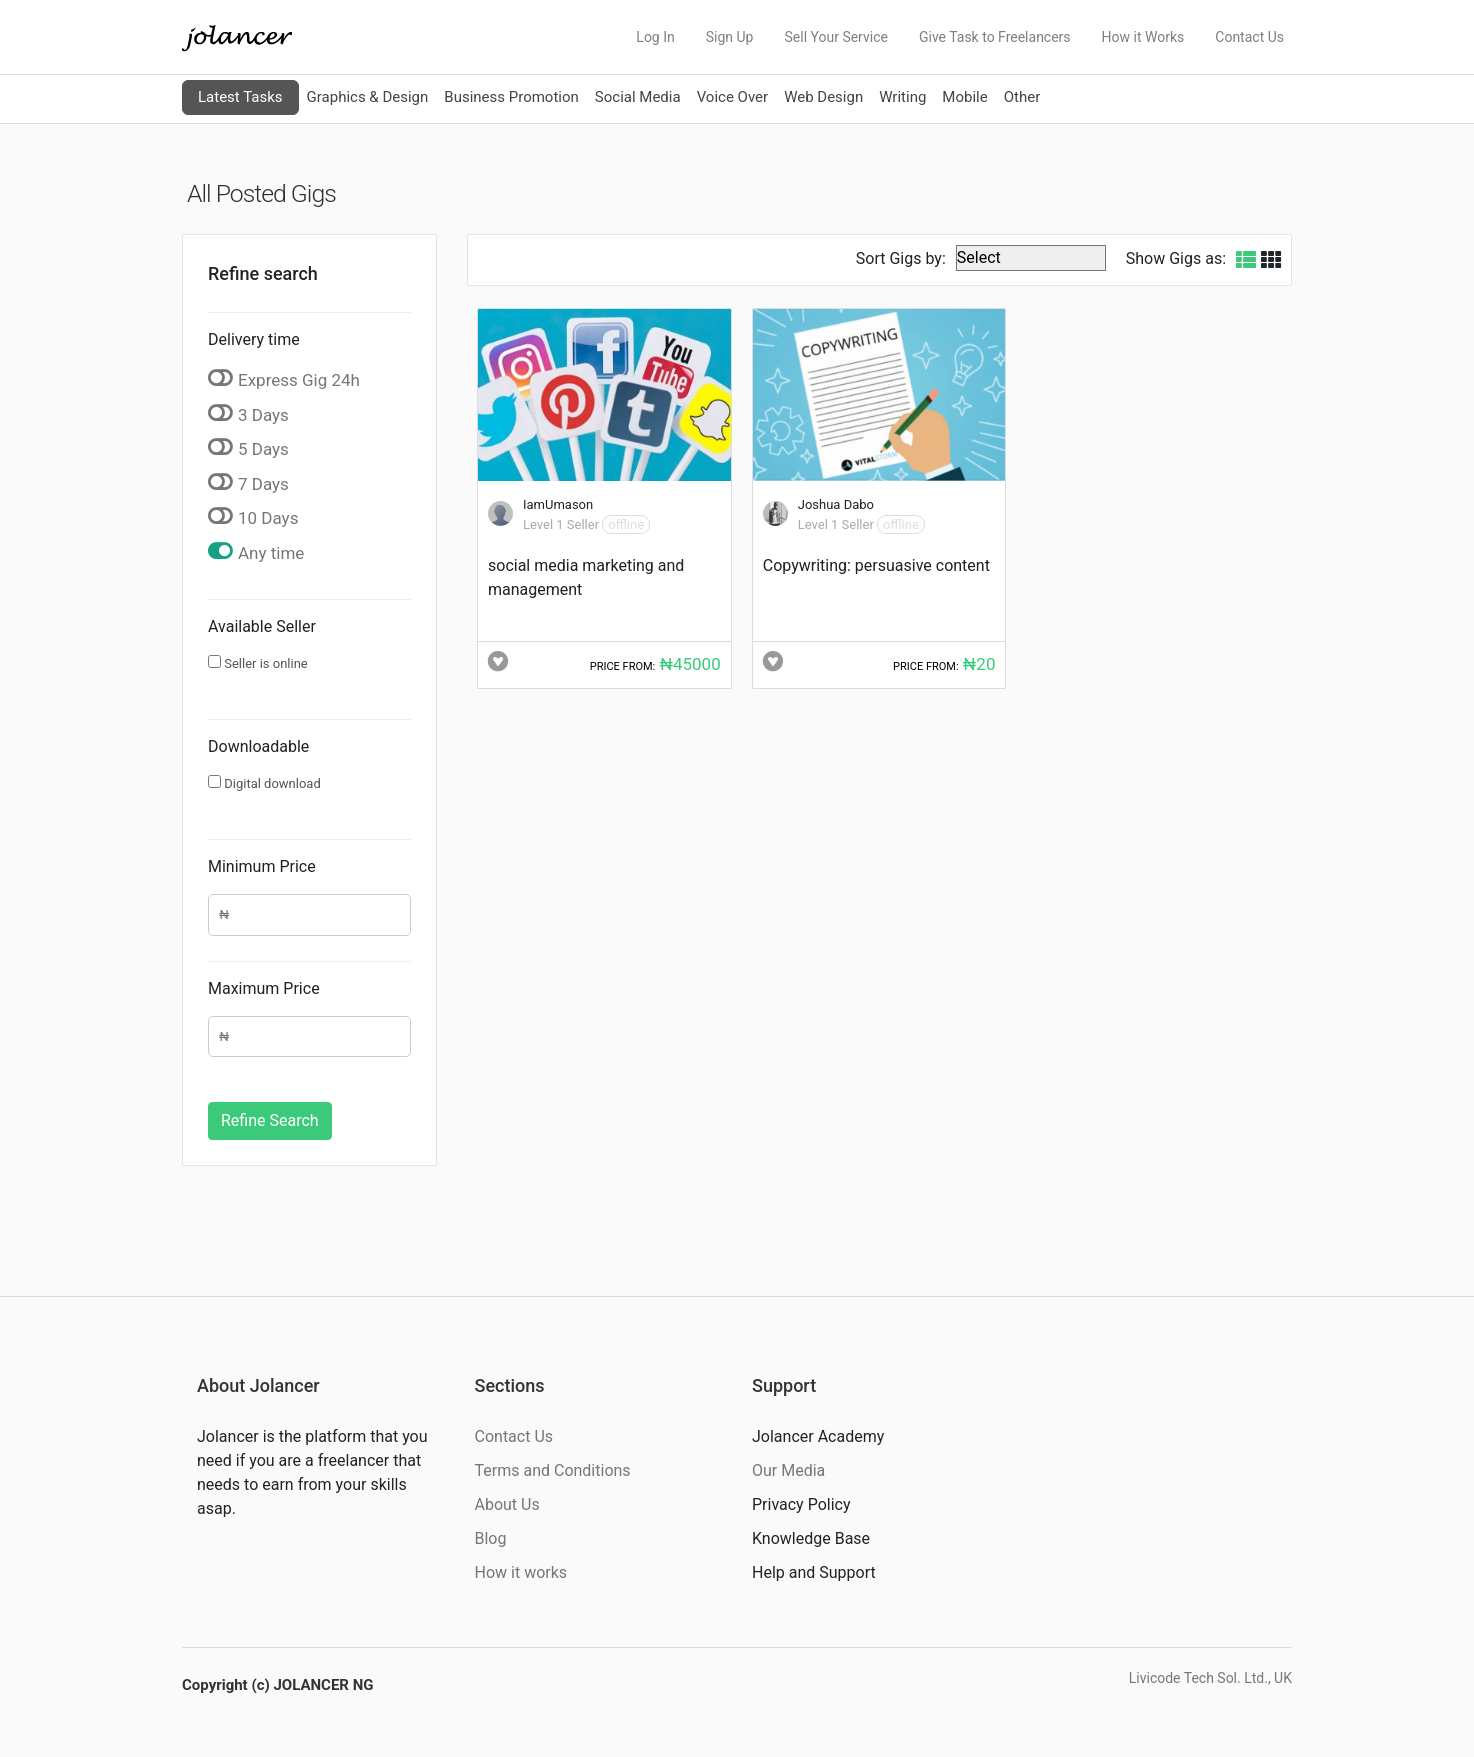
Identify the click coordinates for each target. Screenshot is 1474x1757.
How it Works (1143, 37)
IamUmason (558, 504)
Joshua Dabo (836, 504)
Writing (902, 97)
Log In (655, 37)
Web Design (823, 97)
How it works (521, 1572)
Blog (491, 1538)
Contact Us (1249, 37)
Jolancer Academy (818, 1436)
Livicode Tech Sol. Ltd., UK (1210, 1678)
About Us (507, 1504)
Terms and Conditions (553, 1470)
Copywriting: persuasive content (876, 565)
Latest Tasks (240, 97)
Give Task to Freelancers (995, 37)
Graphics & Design (368, 97)
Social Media (638, 97)
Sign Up (730, 37)
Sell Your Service (835, 37)
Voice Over (732, 97)
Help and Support (814, 1572)
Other (1022, 97)
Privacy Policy (801, 1504)
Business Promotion (511, 97)
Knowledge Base (811, 1538)
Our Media (788, 1470)
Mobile (964, 97)
